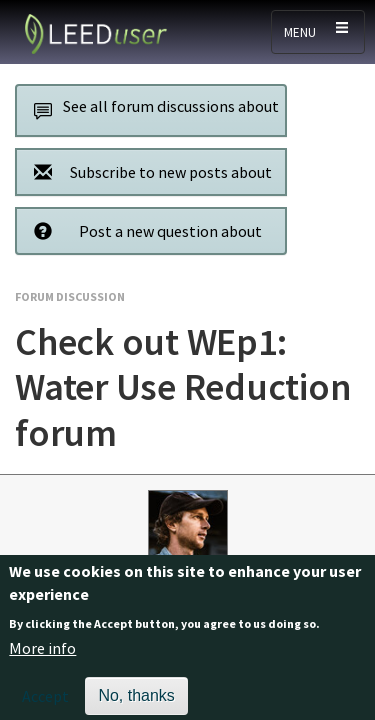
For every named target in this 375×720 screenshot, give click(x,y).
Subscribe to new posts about (147, 171)
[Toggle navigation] (318, 32)
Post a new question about (142, 230)
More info (42, 656)
